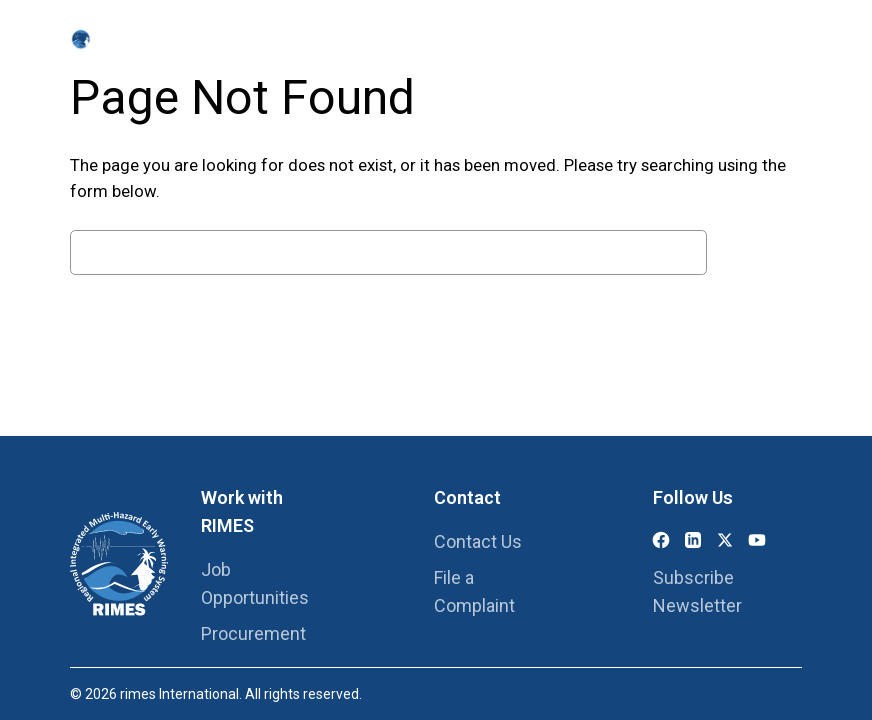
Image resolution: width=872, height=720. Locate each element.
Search (759, 252)
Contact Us (478, 541)
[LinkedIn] (693, 540)
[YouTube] (757, 540)
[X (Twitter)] (725, 540)
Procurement (253, 633)
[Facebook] (661, 540)
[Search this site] (776, 40)
